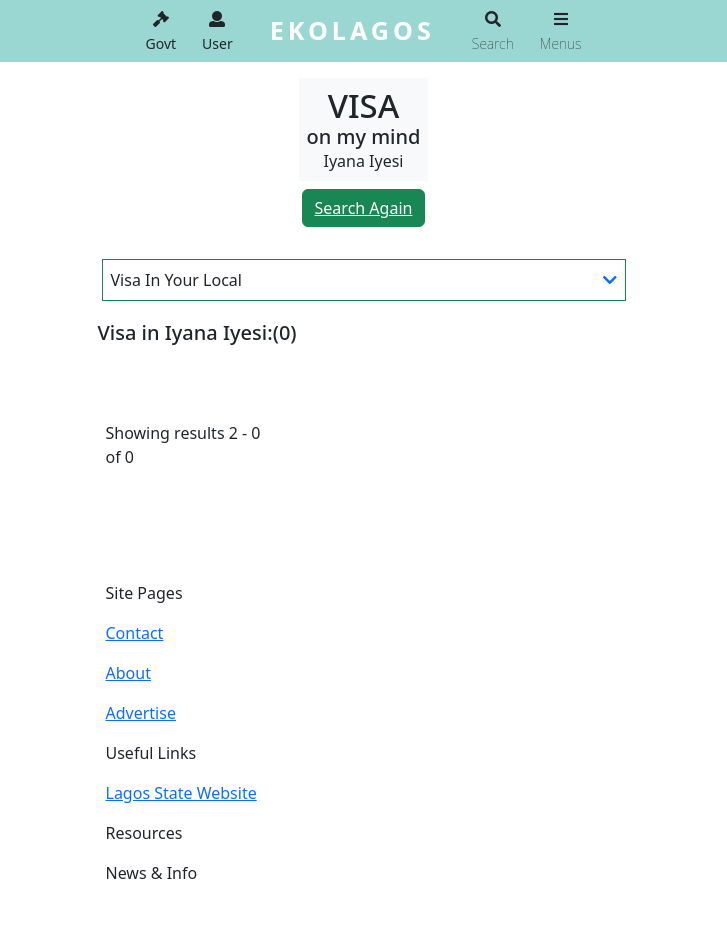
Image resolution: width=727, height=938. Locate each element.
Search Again (364, 208)
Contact (135, 633)
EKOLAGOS (352, 30)
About (128, 673)
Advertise (141, 713)
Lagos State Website (181, 793)
